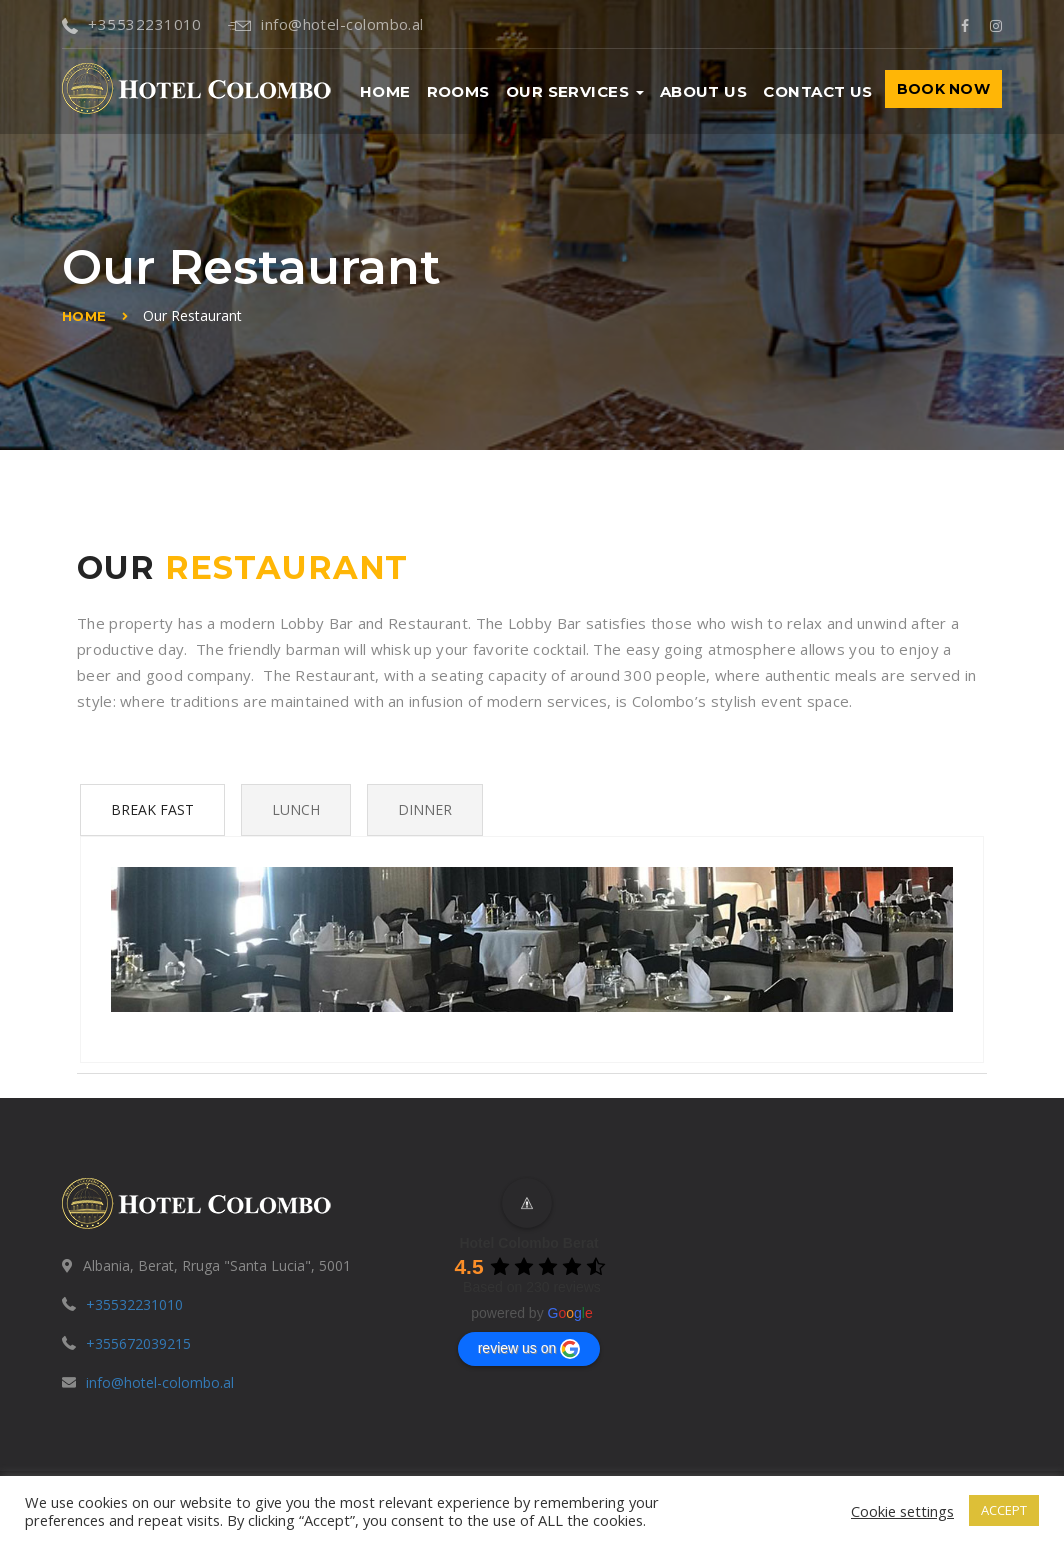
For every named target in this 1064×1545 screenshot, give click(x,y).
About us (704, 91)
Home (385, 91)
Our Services (575, 91)
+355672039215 (138, 1343)
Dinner (425, 809)
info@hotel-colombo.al (326, 24)
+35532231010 (132, 24)
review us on (529, 1349)
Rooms (458, 91)
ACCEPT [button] (1004, 1510)
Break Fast (152, 809)
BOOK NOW (943, 89)
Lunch (296, 809)
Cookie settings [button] (902, 1511)
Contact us (818, 91)
